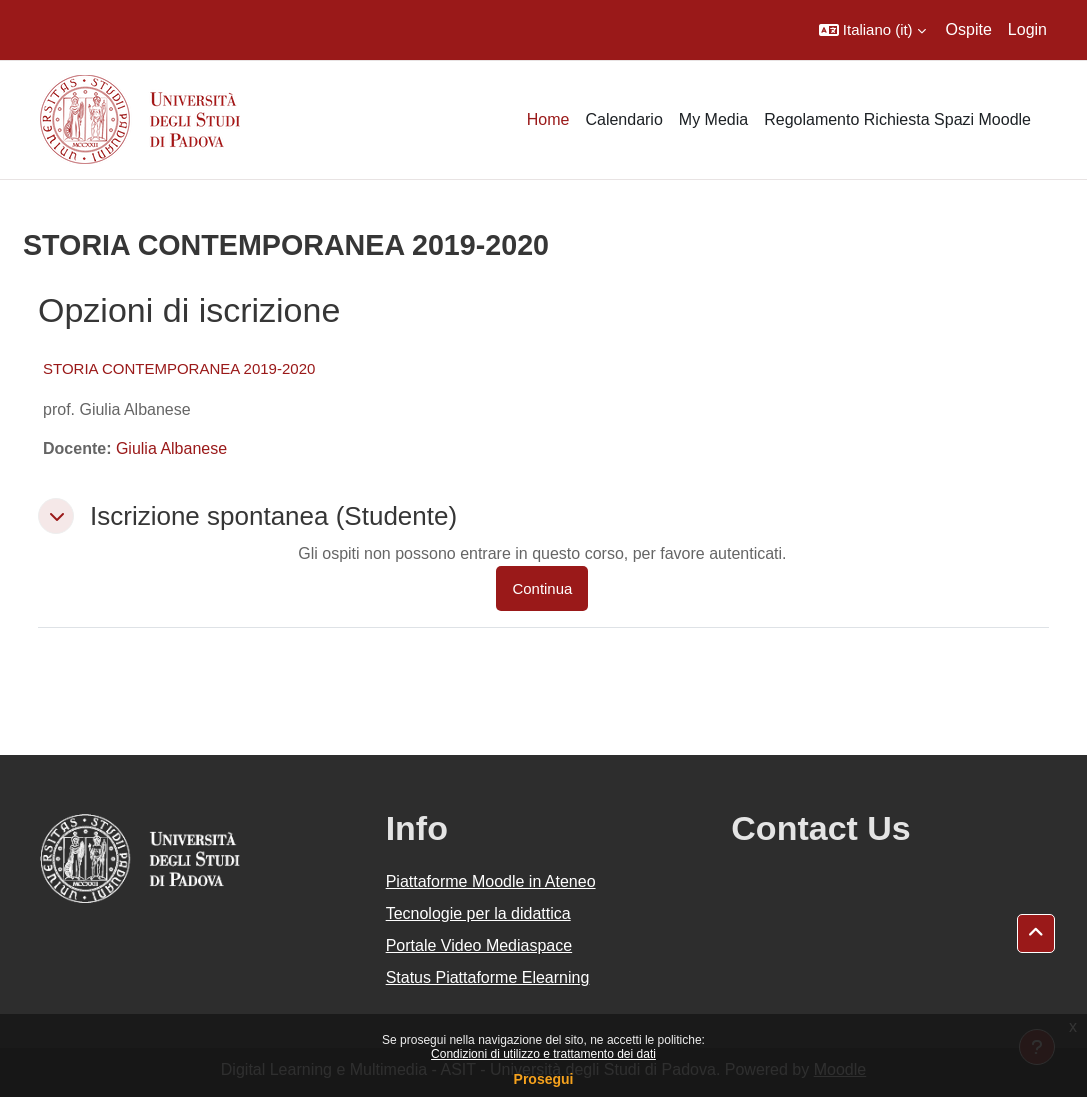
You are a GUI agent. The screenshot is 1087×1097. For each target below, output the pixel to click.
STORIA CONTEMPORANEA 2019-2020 (179, 368)
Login (1027, 29)
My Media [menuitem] (713, 119)
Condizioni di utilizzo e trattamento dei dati (543, 1054)
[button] (872, 30)
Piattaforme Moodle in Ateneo (491, 881)
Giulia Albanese (171, 448)
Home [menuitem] (548, 119)
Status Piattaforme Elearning (488, 977)
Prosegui (544, 1079)
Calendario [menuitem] (623, 119)
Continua (542, 588)
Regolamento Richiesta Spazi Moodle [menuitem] (897, 119)
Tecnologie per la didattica (478, 913)
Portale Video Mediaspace (479, 945)
